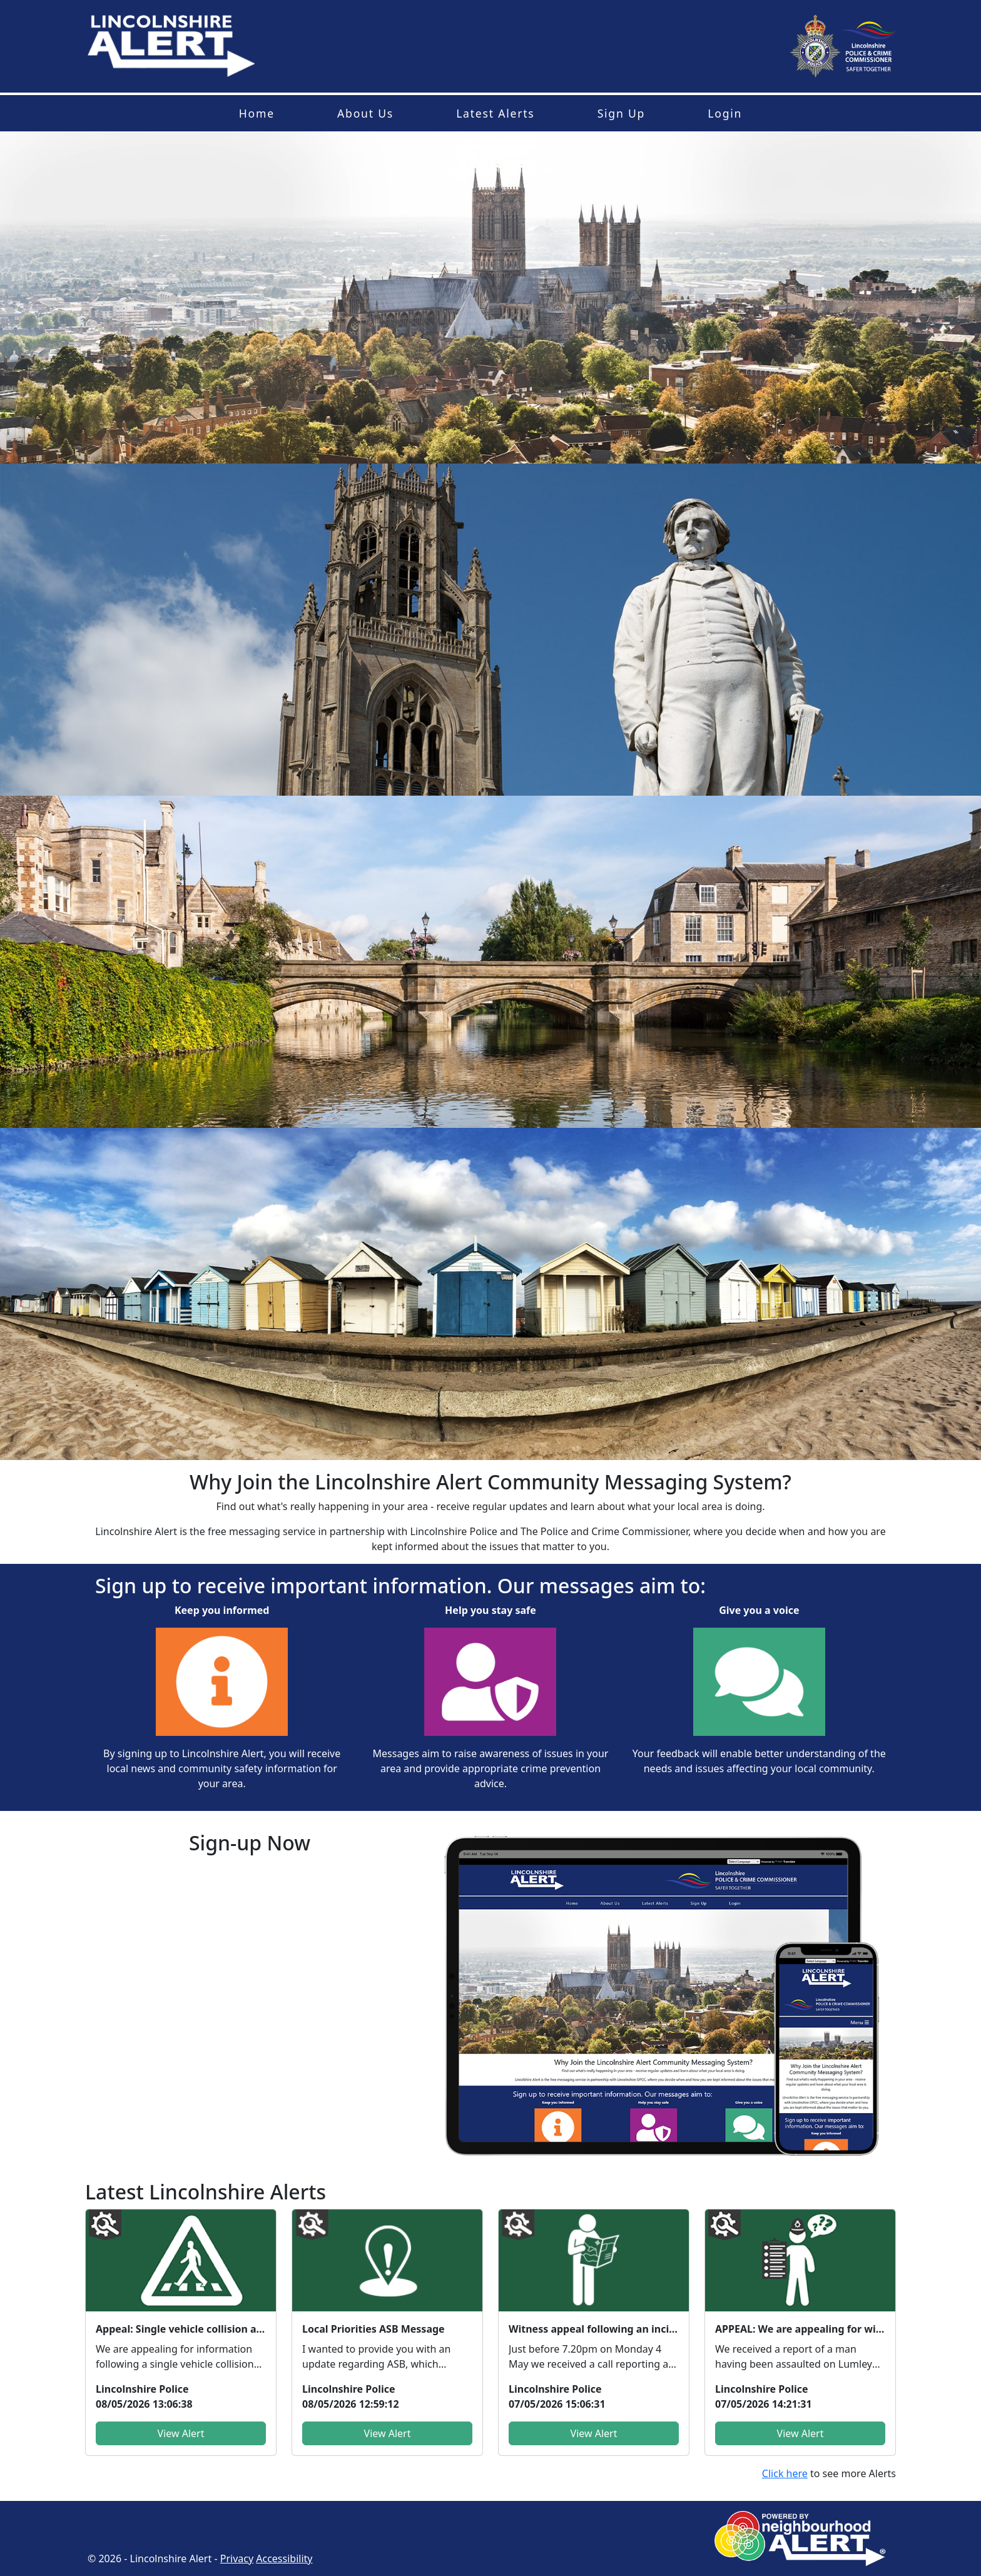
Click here (785, 2473)
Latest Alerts (495, 113)
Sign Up (621, 113)
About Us (365, 113)
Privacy (236, 2558)
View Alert (181, 2433)
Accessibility (284, 2558)
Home (257, 113)
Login (725, 113)
